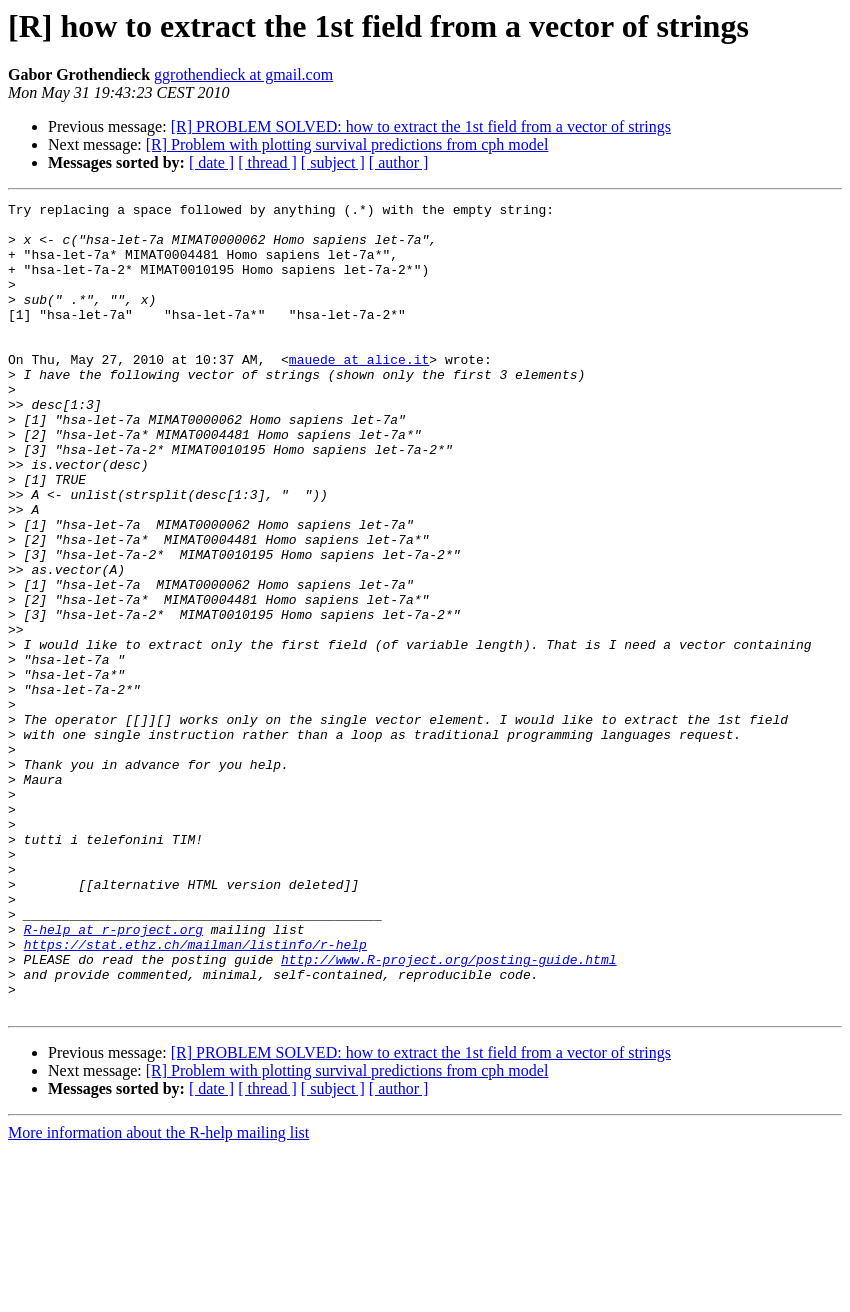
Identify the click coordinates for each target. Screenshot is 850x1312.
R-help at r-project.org (113, 1076)
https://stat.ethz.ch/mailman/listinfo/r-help (195, 1094)
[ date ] (211, 162)
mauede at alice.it (359, 392)
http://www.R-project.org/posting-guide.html (448, 1112)
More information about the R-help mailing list (158, 1294)
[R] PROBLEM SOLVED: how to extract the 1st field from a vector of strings (421, 126)
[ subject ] (333, 162)
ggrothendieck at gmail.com (243, 74)
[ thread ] (267, 162)
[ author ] (399, 162)
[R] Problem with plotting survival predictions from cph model (347, 144)
